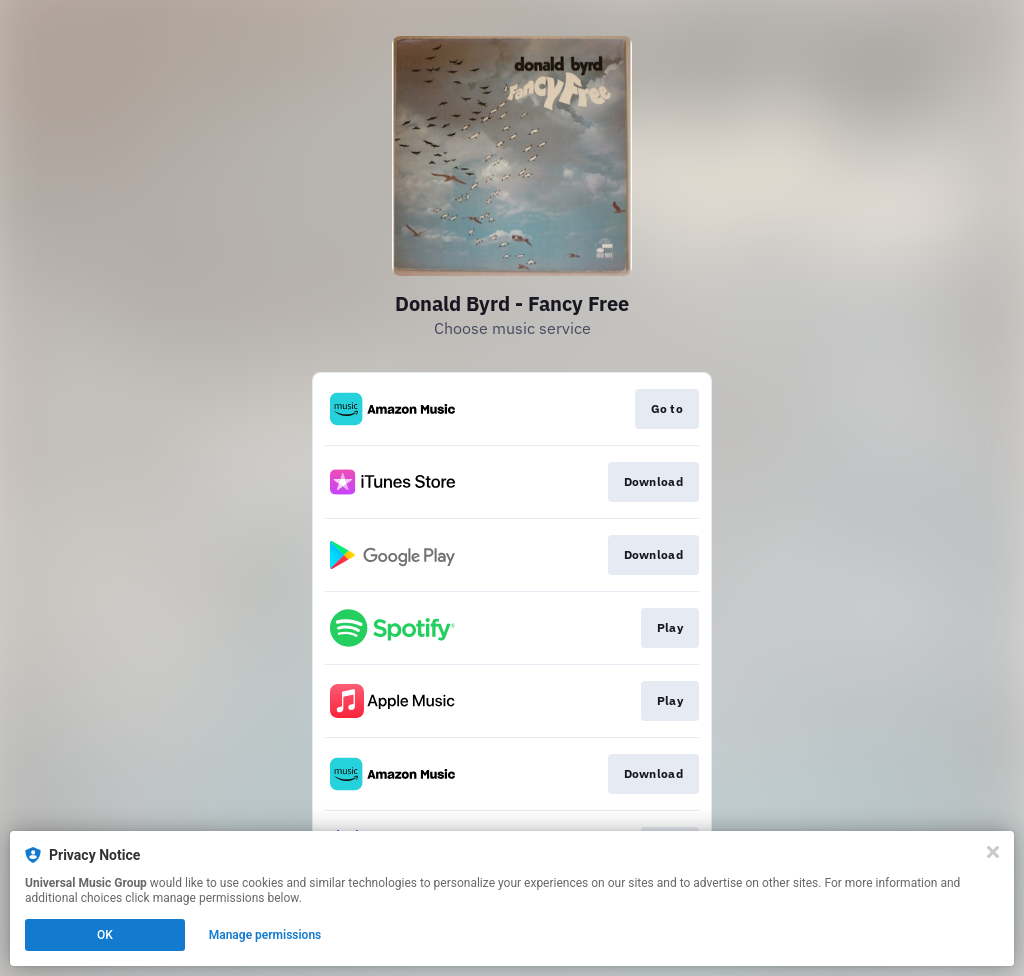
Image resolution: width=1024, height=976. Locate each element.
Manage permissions (265, 935)
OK (105, 935)
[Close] (993, 852)
